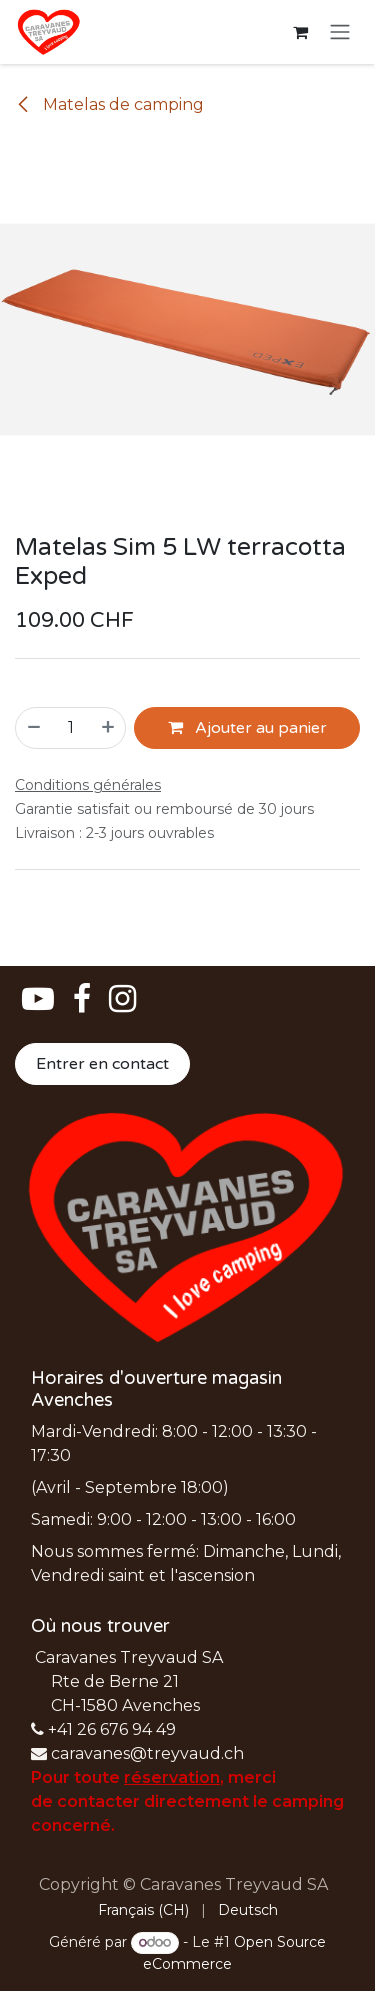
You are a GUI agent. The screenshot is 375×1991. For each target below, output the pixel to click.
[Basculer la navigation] (340, 32)
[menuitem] (143, 1910)
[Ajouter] (109, 728)
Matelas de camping (109, 104)
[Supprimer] (33, 728)
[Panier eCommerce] (300, 32)
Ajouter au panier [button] (247, 728)
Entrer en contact (102, 1064)
